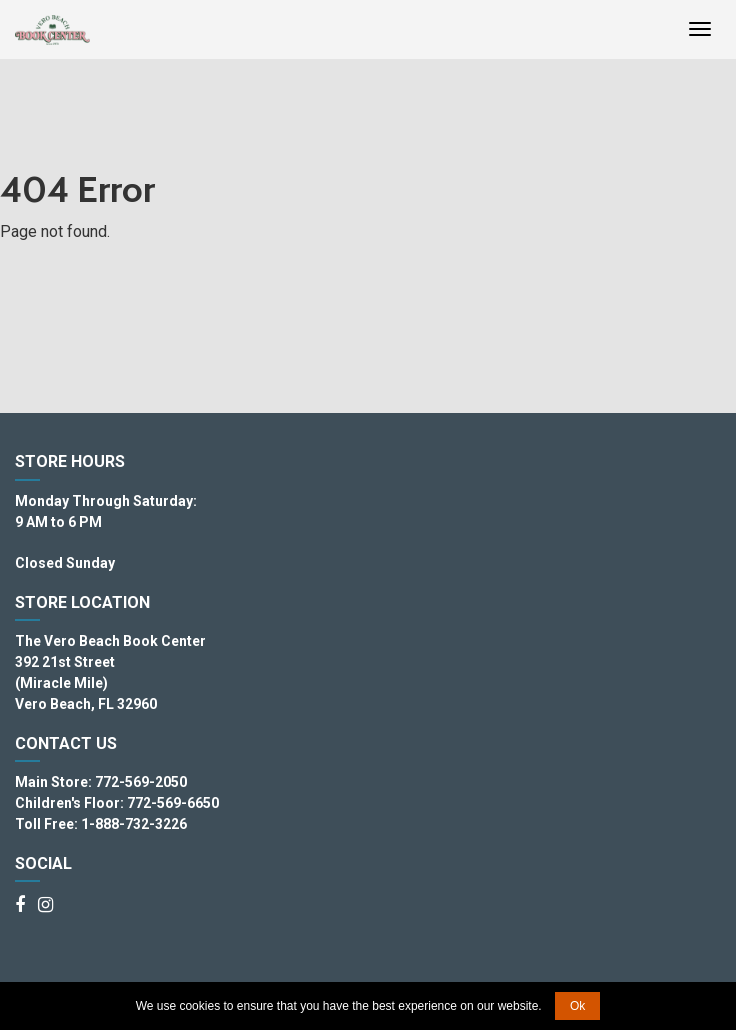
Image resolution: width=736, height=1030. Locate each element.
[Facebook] (20, 906)
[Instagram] (45, 906)
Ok (577, 1006)
